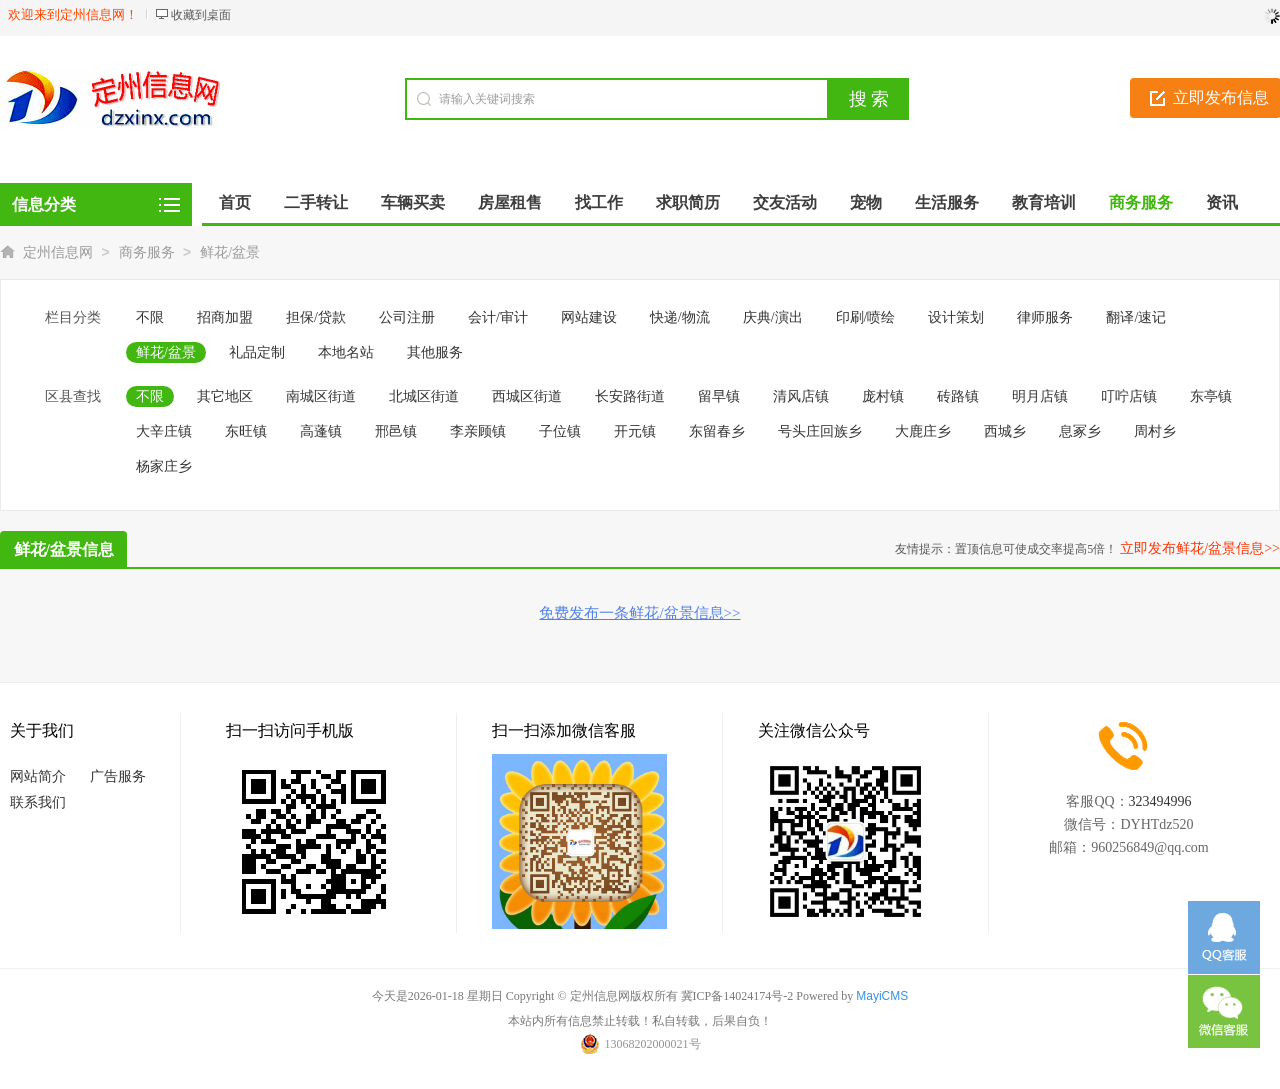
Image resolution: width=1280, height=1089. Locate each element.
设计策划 (956, 317)
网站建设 (589, 317)
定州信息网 (58, 252)
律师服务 (1045, 317)
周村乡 (1155, 431)
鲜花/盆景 (230, 252)
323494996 (1160, 801)
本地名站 (346, 352)
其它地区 (225, 396)
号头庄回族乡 (820, 431)
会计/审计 (498, 317)
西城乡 (1005, 431)
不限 (150, 317)
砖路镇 (958, 396)
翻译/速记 (1136, 317)
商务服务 (147, 252)
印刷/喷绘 (866, 317)
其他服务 (435, 352)
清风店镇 (801, 396)
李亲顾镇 (478, 431)
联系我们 (38, 802)
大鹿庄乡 (923, 431)
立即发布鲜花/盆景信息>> (1200, 548)
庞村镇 (883, 396)
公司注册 (407, 317)
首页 (235, 202)
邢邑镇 (396, 431)
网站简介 (38, 776)
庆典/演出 (773, 317)
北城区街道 (424, 396)
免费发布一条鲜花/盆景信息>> (639, 613)
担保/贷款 (316, 317)
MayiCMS (882, 996)
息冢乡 (1080, 431)
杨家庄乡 (164, 466)
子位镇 (560, 431)
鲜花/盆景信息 (64, 549)
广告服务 (118, 776)
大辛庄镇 (164, 431)
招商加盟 (225, 317)
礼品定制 (257, 352)
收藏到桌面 (201, 15)
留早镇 (719, 396)
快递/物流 (680, 317)
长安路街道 (630, 396)
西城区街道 (527, 396)
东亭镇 (1211, 396)
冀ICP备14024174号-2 (737, 996)
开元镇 (635, 431)
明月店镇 (1040, 396)
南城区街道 (321, 396)
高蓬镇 (321, 431)
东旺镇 (246, 431)
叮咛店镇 (1129, 396)
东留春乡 (717, 431)
